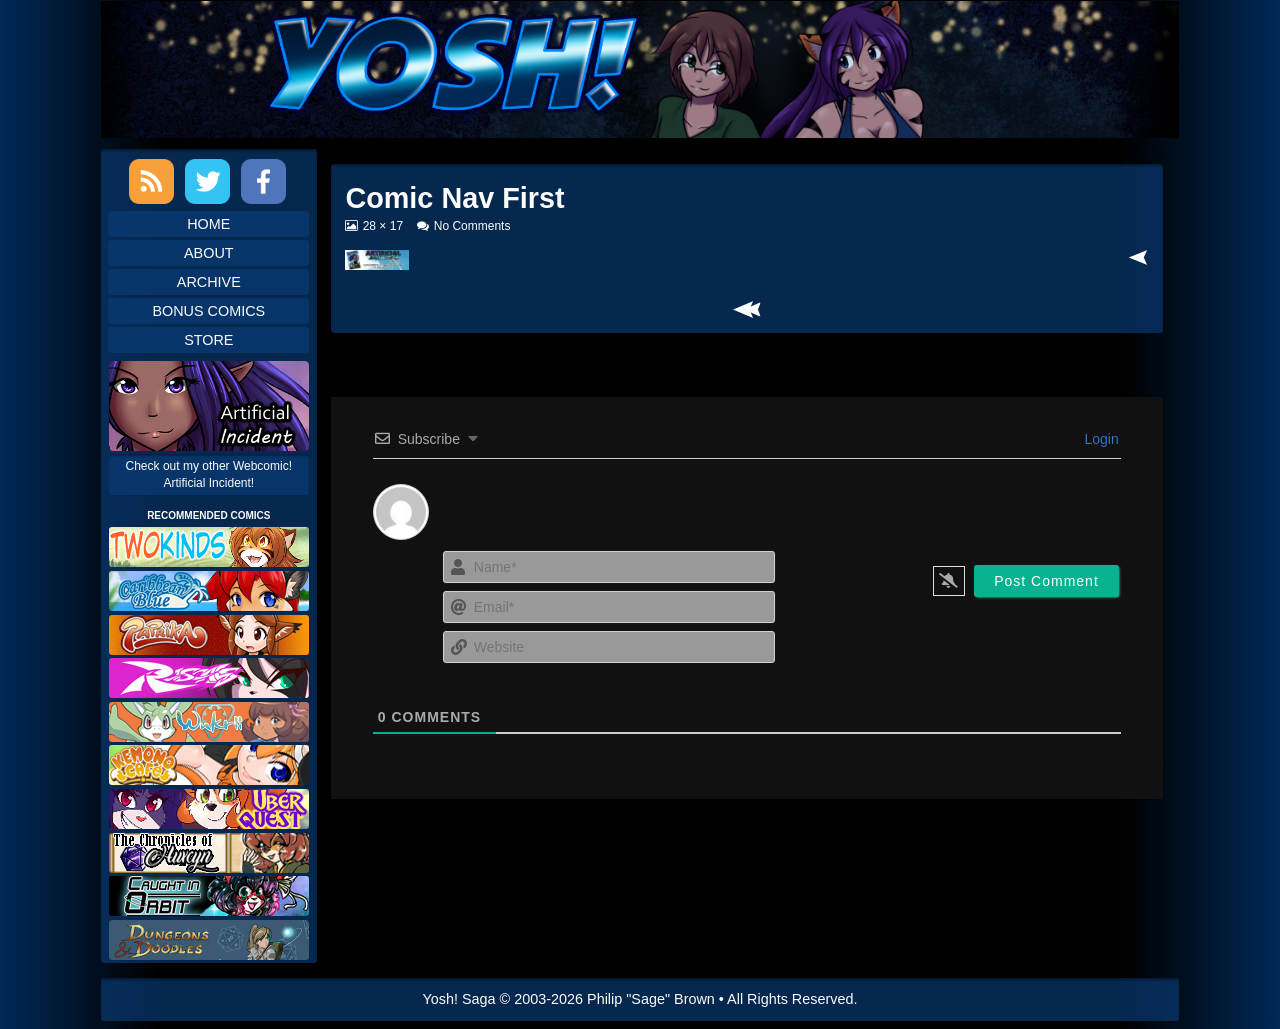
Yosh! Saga (459, 999)
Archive (209, 282)
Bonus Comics (208, 311)
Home (208, 224)
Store (208, 340)
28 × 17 (382, 226)
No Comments (472, 226)
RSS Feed (151, 181)
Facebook (263, 181)
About (209, 253)
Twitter (207, 181)
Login (1100, 439)
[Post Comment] (1046, 581)
